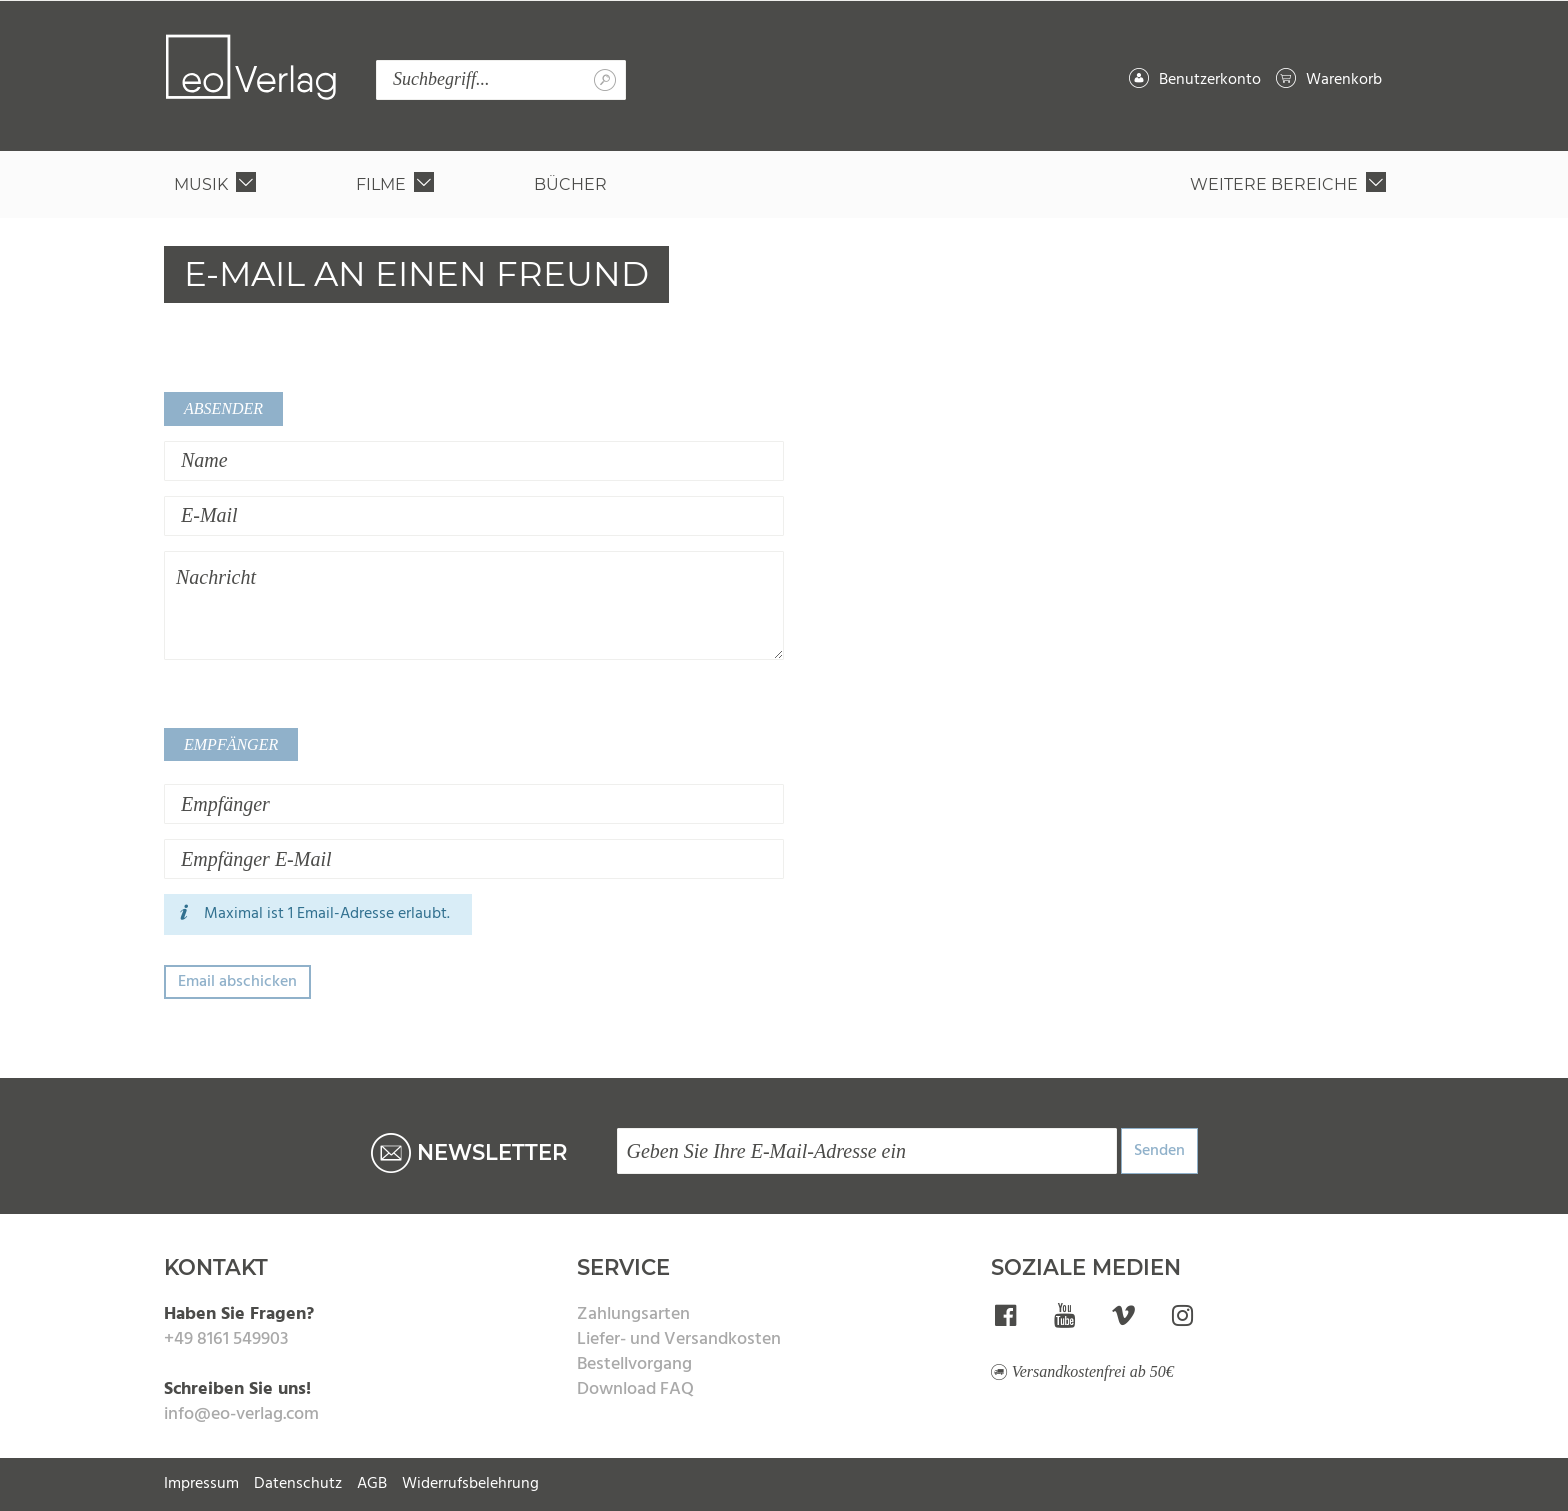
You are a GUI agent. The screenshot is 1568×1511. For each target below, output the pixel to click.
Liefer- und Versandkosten (679, 1339)
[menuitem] (219, 184)
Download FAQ (635, 1389)
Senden (1159, 1151)
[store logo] (251, 67)
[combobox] (501, 80)
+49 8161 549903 (226, 1339)
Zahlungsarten (633, 1314)
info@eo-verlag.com (241, 1414)
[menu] (784, 184)
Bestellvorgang (634, 1364)
